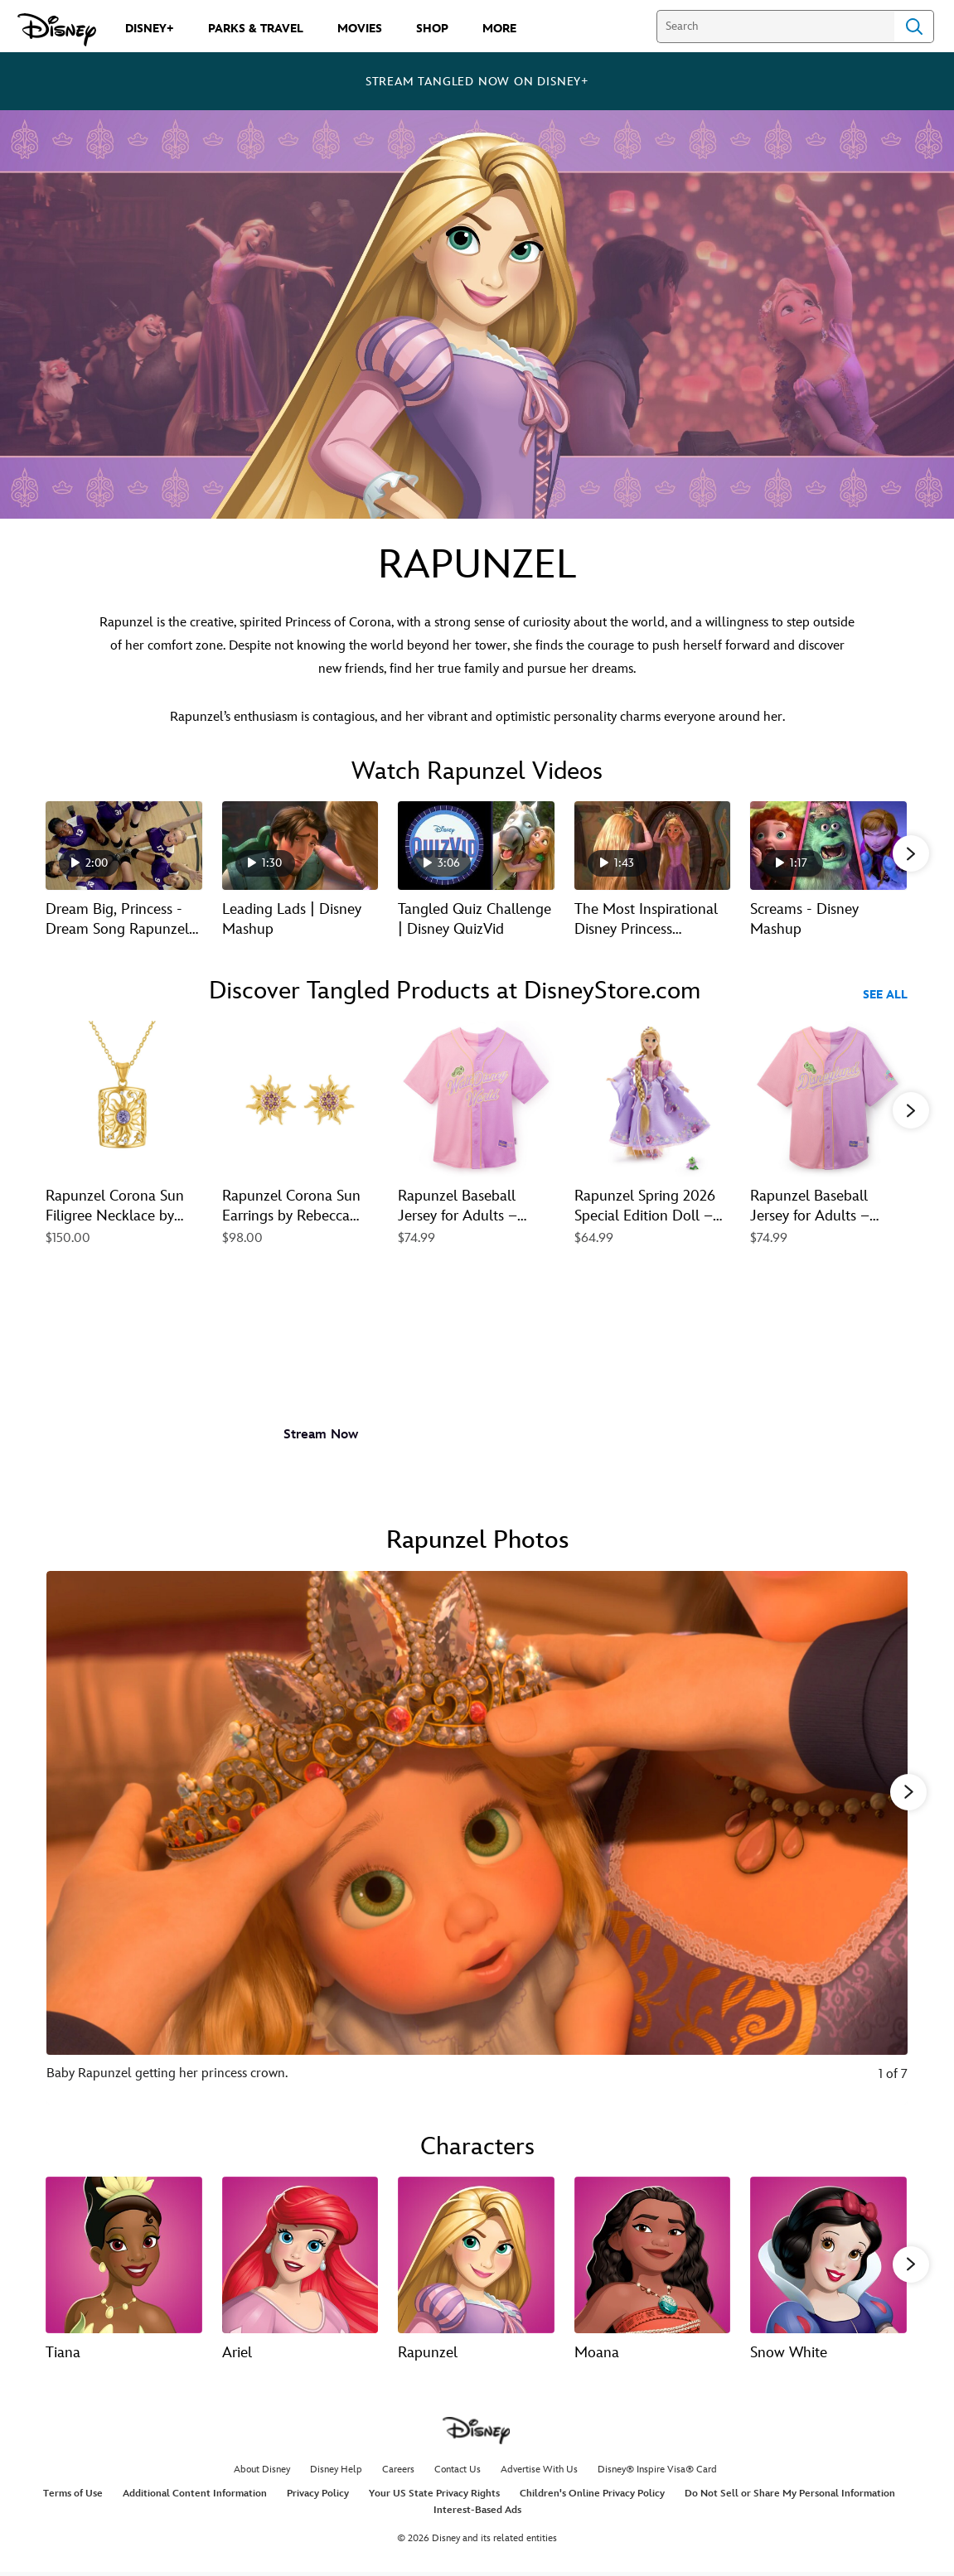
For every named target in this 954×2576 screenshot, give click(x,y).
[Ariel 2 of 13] (300, 2253)
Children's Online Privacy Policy (592, 2497)
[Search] (775, 26)
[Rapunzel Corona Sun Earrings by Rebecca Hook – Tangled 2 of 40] (300, 1099)
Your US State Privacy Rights (434, 2497)
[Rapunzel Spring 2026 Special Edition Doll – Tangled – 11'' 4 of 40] (652, 1099)
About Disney (262, 2472)
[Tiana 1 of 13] (124, 2253)
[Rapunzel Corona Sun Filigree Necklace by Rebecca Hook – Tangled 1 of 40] (124, 1099)
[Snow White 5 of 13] (828, 2253)
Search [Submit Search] (914, 26)
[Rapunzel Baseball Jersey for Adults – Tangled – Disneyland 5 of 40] (828, 1099)
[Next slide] (882, 1836)
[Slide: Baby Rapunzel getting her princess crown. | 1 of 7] (477, 1836)
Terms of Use (73, 2497)
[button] (911, 852)
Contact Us (457, 2472)
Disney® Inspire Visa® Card (657, 2472)
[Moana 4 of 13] (652, 2253)
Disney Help (336, 2472)
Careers (398, 2472)
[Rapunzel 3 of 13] (476, 2253)
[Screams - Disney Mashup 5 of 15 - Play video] (828, 845)
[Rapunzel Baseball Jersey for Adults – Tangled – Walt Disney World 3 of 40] (476, 1099)
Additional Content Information (195, 2497)
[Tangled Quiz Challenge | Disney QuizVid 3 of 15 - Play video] (476, 845)
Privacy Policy (318, 2497)
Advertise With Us (539, 2472)
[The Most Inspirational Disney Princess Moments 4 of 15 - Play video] (652, 845)
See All (885, 995)
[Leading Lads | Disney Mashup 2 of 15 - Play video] (300, 845)
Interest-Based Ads (477, 2512)
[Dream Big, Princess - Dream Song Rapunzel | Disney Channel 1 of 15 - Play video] (124, 845)
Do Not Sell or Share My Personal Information (790, 2497)
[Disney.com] (56, 29)
